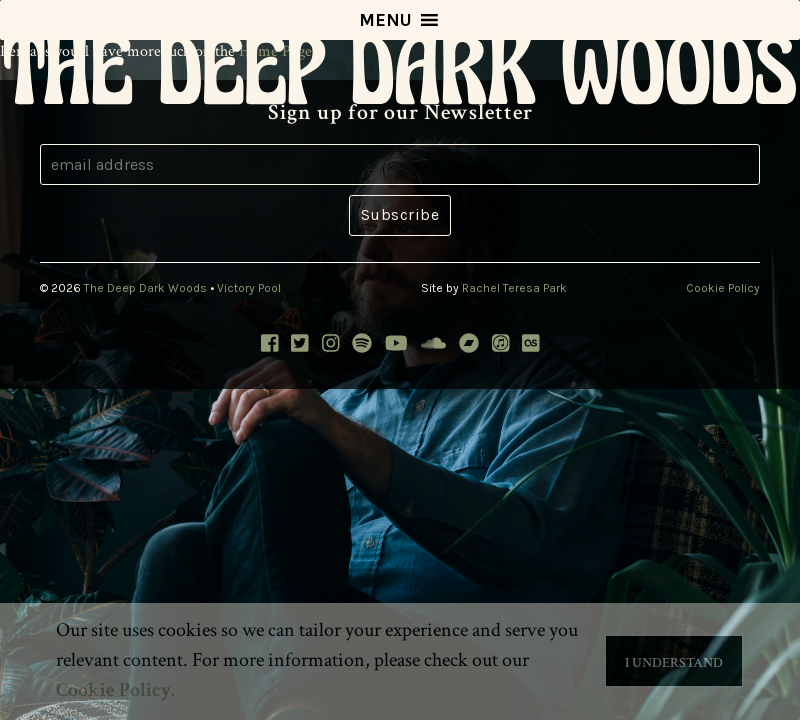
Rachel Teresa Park (514, 288)
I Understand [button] (674, 663)
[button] (385, 20)
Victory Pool (249, 288)
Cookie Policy (723, 288)
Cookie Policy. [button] (115, 690)
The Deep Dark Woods (145, 288)
